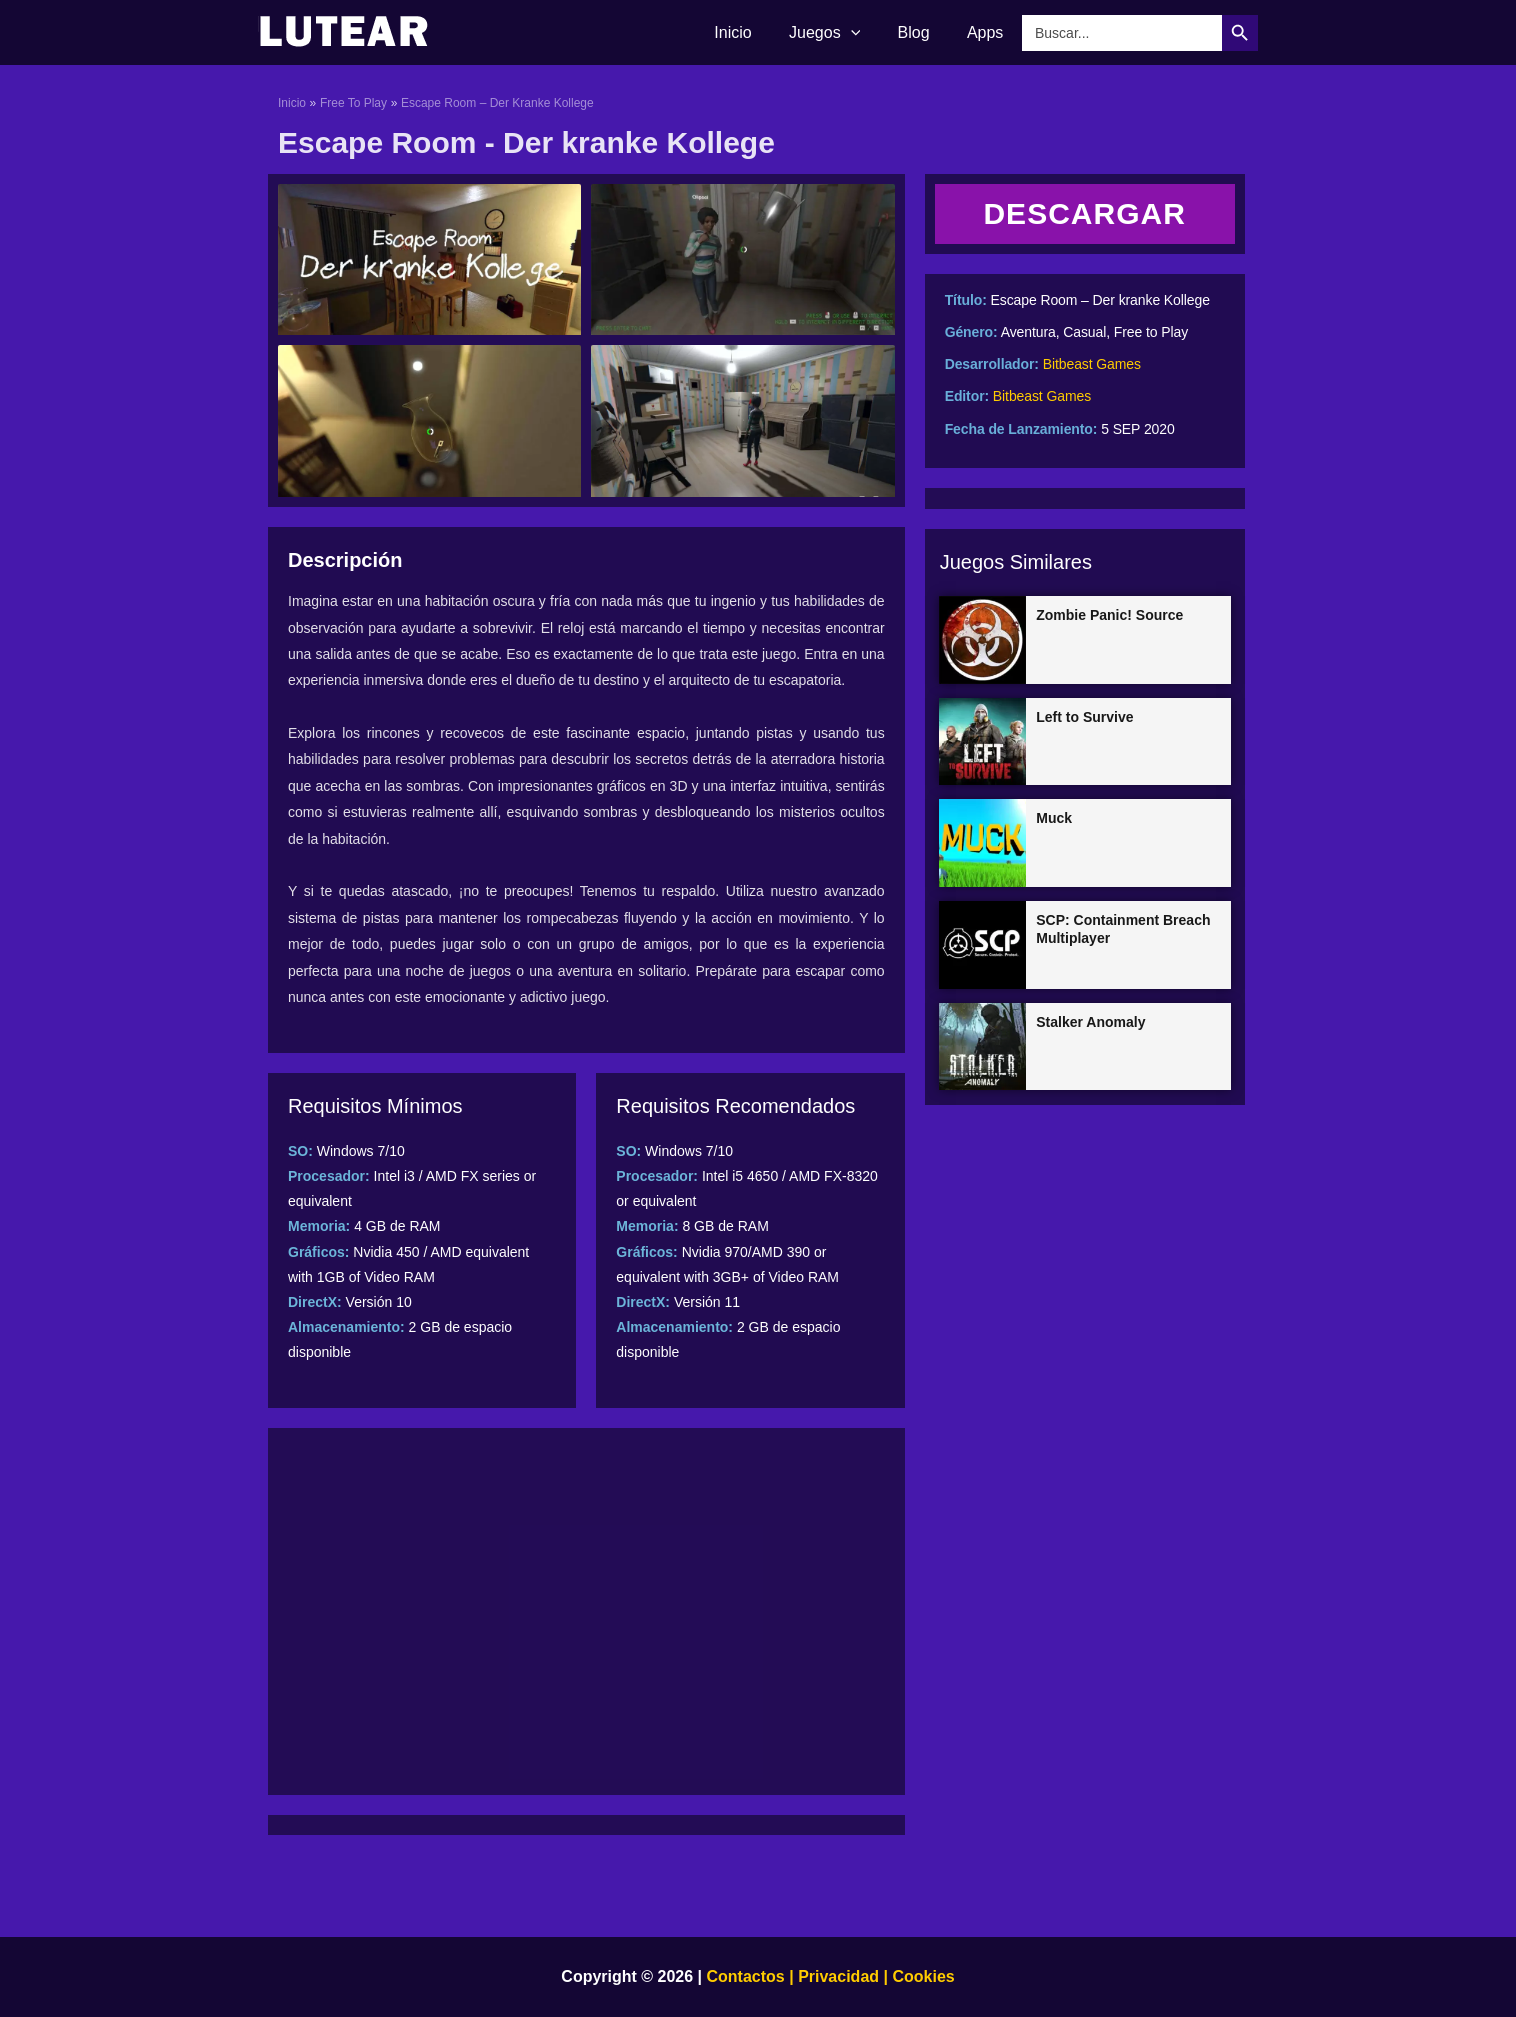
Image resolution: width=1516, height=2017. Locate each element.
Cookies (921, 1976)
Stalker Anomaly (1090, 1022)
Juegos (837, 33)
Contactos (746, 1976)
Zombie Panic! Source (1109, 615)
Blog (922, 32)
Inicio (751, 32)
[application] (864, 33)
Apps (988, 32)
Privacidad (838, 1976)
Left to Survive (1084, 717)
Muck (1054, 818)
